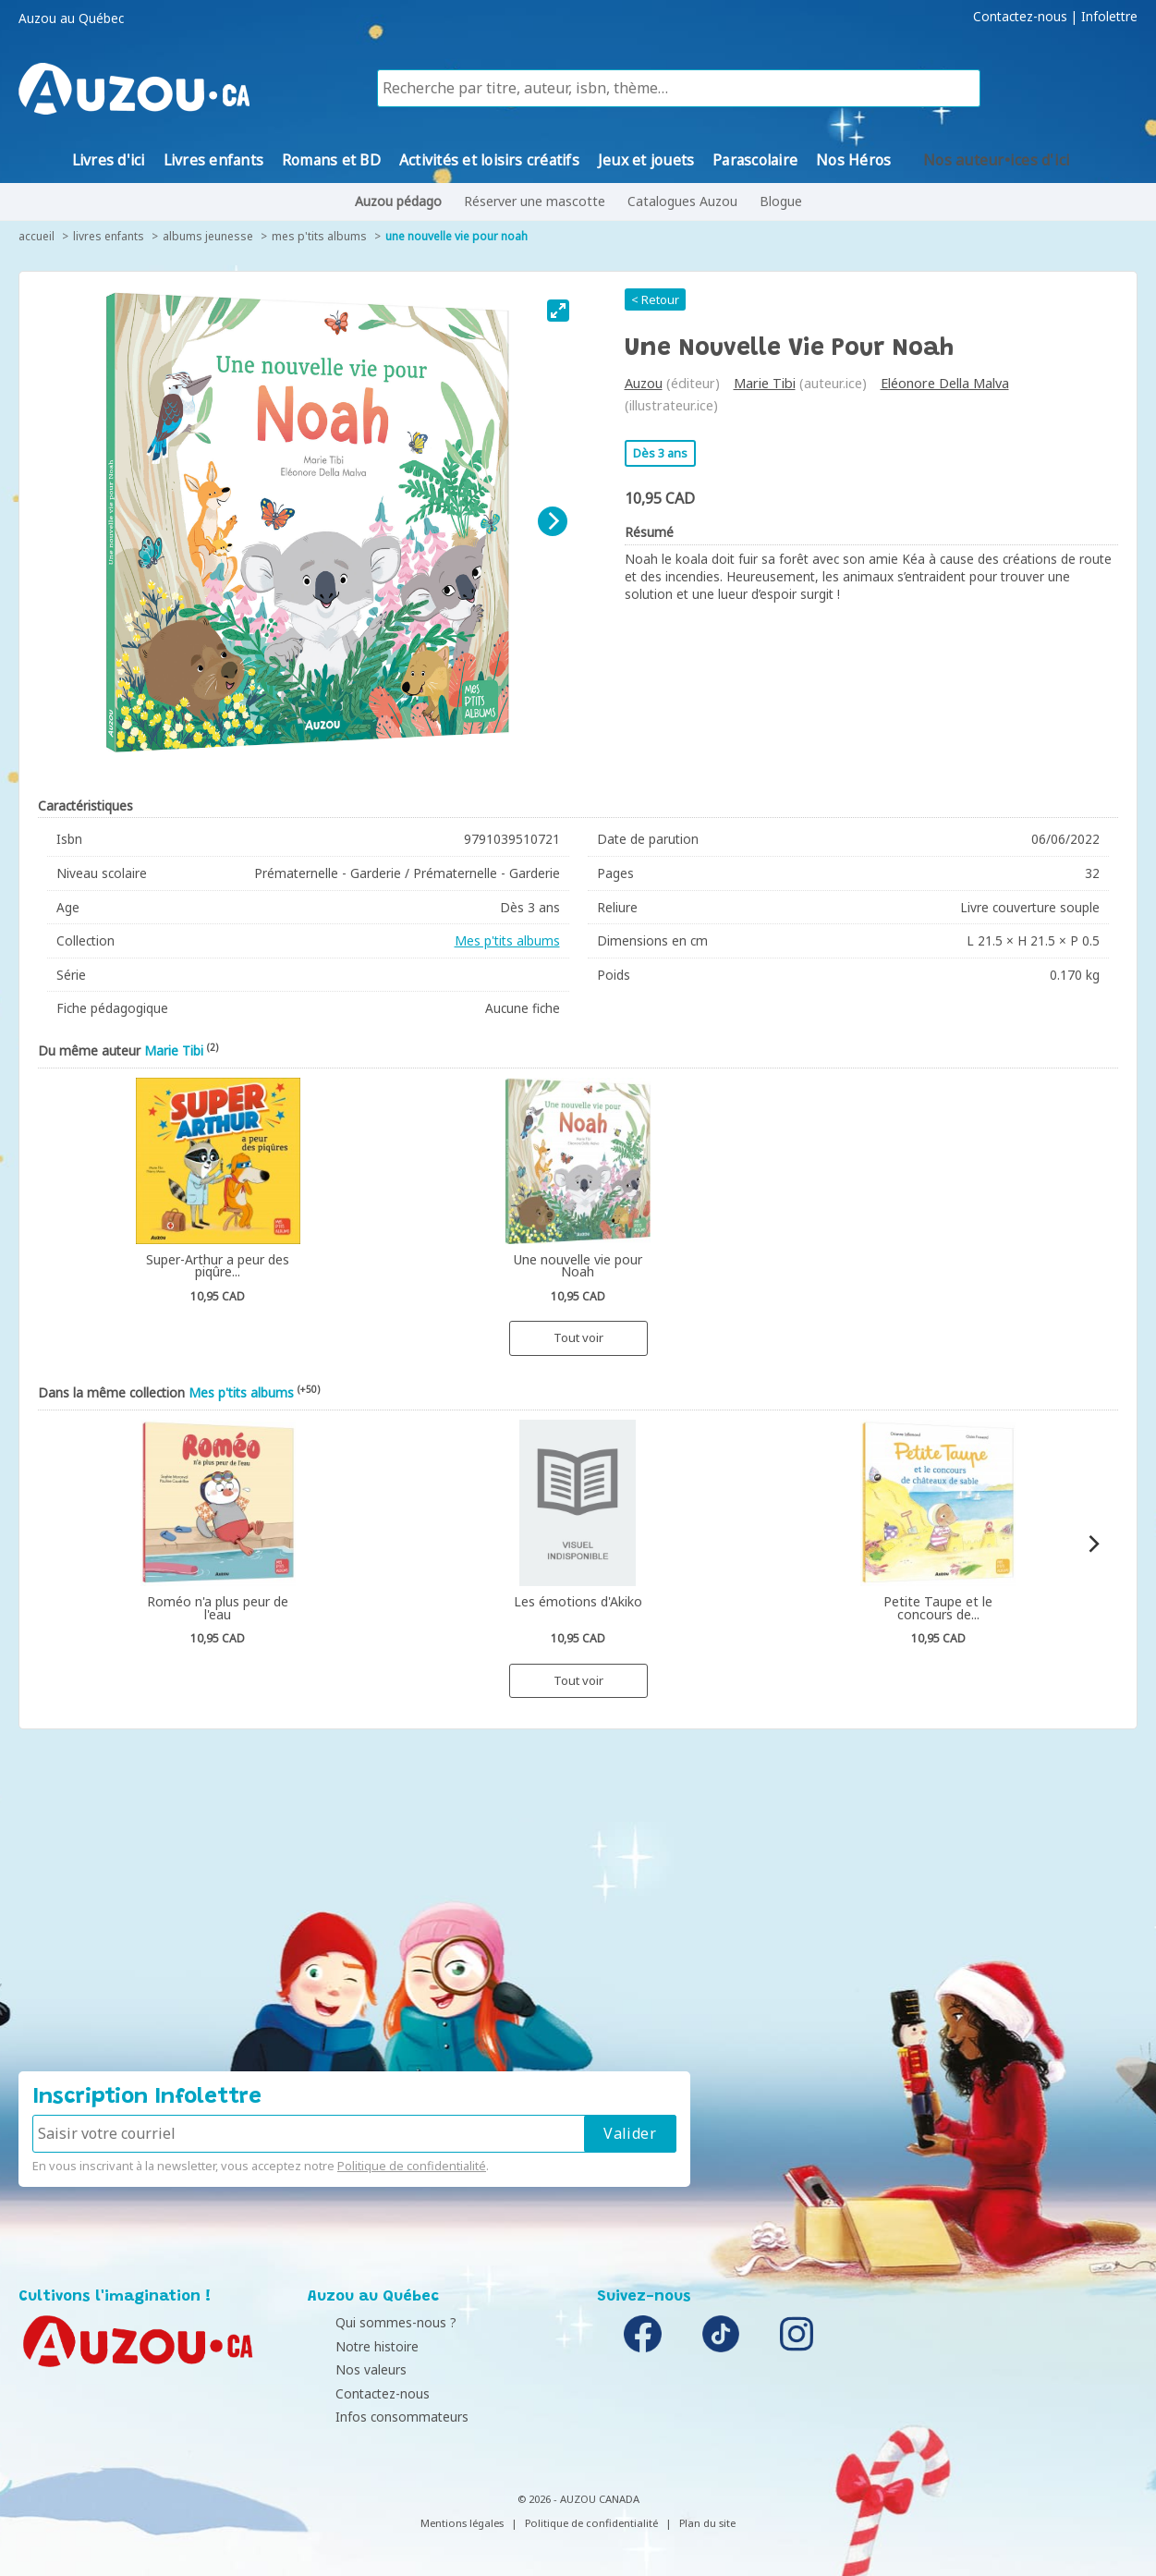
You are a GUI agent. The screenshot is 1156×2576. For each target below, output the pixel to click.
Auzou (644, 383)
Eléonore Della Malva (945, 383)
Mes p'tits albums (319, 236)
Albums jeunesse (208, 236)
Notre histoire (353, 2346)
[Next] (552, 521)
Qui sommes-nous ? (372, 2322)
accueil (36, 236)
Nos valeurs (347, 2369)
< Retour (655, 299)
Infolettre (1109, 16)
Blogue (781, 201)
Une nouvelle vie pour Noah (456, 236)
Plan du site (707, 2523)
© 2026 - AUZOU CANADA (578, 2499)
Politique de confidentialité (411, 2165)
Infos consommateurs (378, 2416)
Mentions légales (462, 2523)
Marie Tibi (765, 383)
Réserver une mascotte (534, 201)
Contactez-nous (1020, 16)
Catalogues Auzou (682, 201)
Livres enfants (108, 236)
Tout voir (578, 1337)
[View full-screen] (558, 310)
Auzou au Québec (71, 18)
